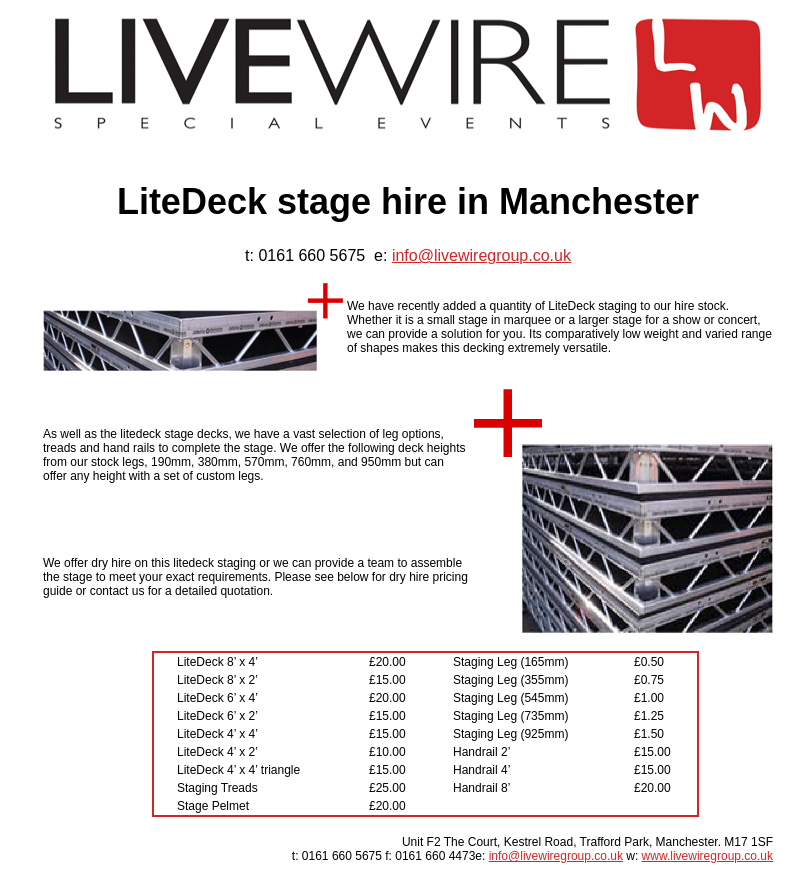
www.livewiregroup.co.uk (707, 856)
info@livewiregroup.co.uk (481, 255)
